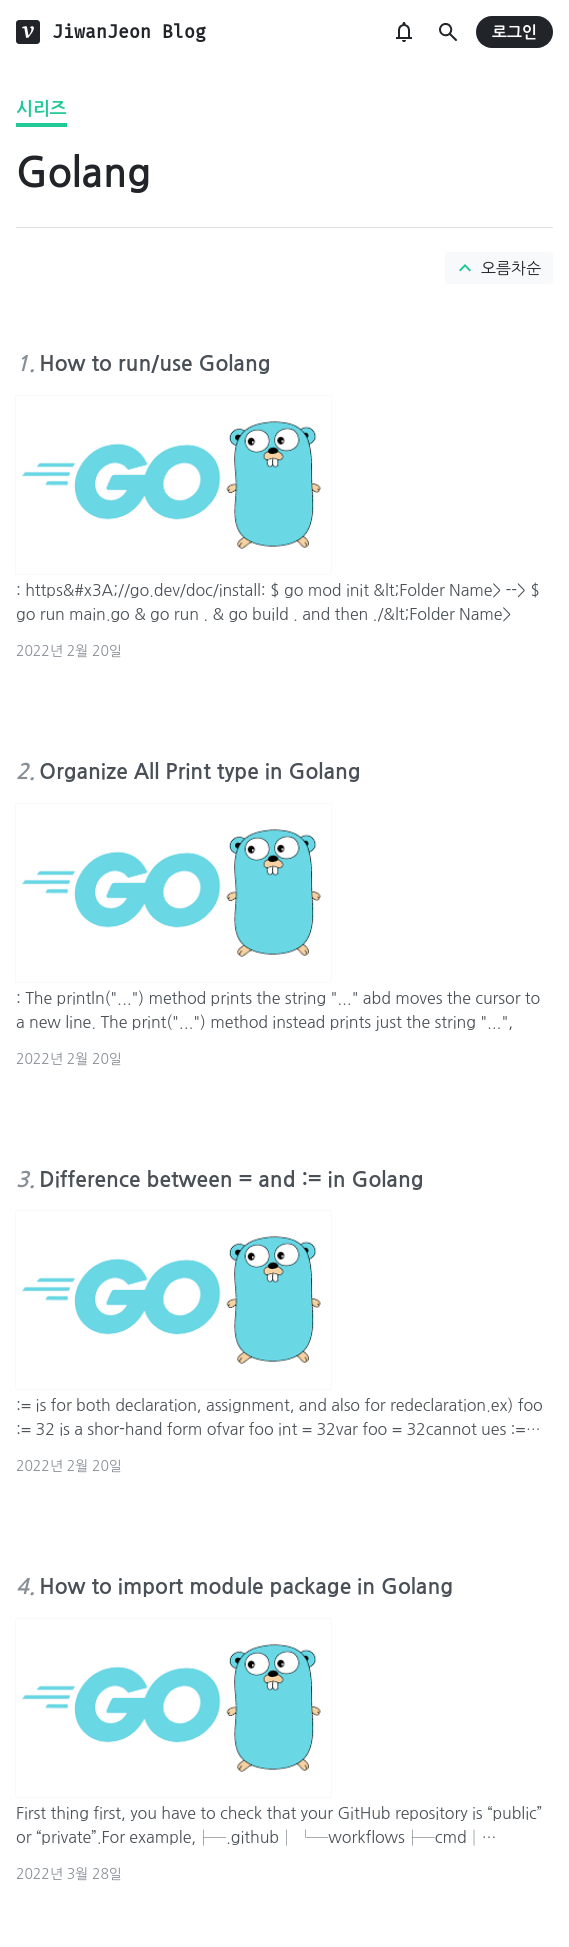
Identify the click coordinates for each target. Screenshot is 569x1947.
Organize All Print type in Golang (199, 771)
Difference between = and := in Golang (231, 1179)
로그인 (514, 32)
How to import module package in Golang (246, 1586)
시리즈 (41, 109)
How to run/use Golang (154, 363)
